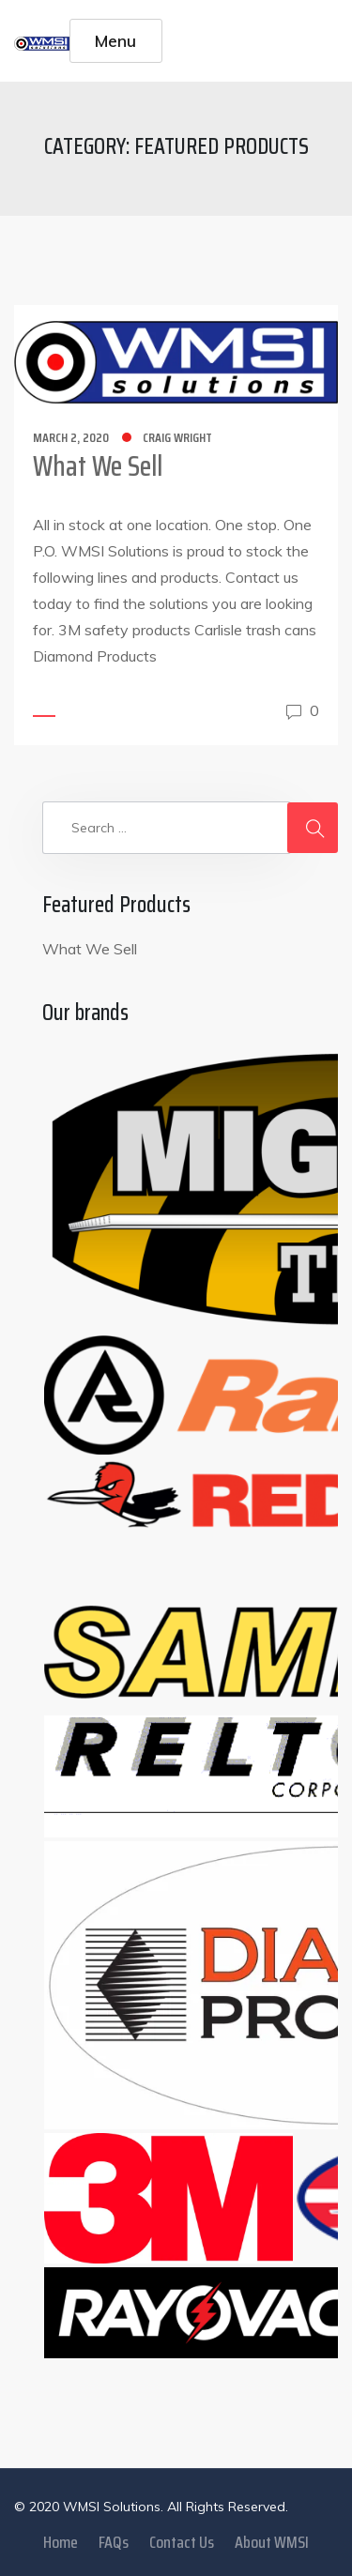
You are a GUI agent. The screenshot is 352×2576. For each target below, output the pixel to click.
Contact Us (181, 2542)
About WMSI (272, 2542)
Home (60, 2542)
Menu (115, 40)
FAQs (114, 2542)
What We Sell (97, 466)
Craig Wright (177, 437)
